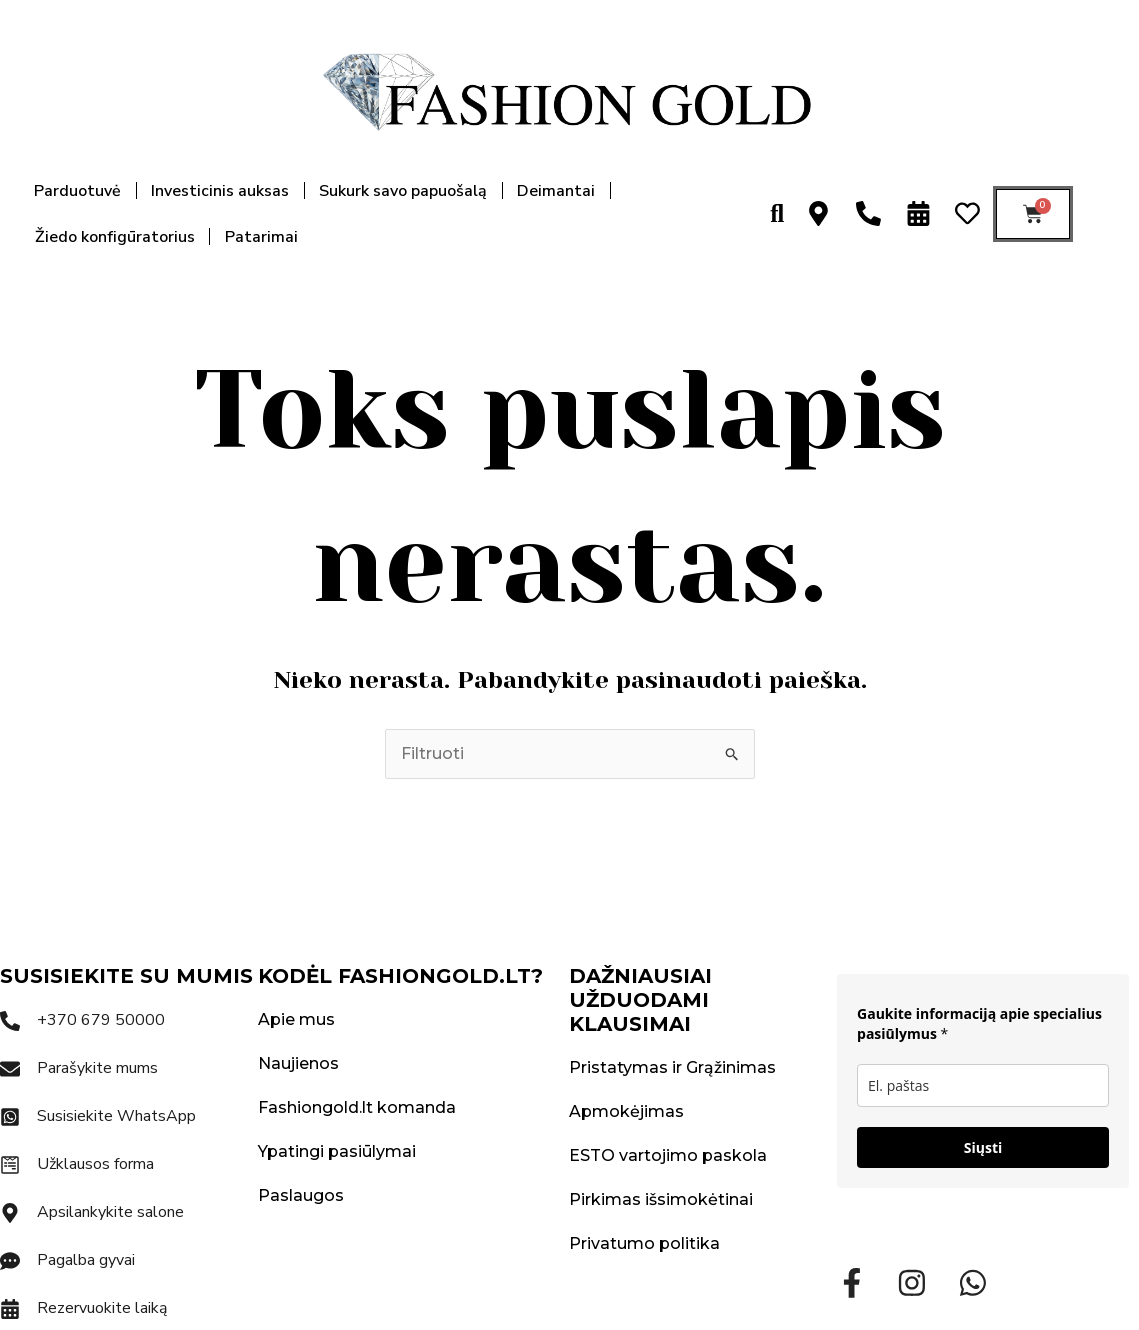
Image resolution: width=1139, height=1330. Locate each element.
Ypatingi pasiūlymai (337, 1151)
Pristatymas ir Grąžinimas (672, 1067)
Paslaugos (301, 1195)
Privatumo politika (644, 1243)
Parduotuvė (77, 191)
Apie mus (296, 1019)
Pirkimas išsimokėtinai (661, 1199)
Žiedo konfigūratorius (115, 237)
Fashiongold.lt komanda (357, 1107)
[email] (983, 1085)
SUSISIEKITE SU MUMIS (126, 976)
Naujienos (298, 1063)
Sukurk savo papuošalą (403, 191)
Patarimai (261, 237)
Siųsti (983, 1147)
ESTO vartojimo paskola (668, 1155)
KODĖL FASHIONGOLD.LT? (400, 976)
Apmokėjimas (626, 1111)
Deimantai (556, 191)
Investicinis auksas (220, 191)
